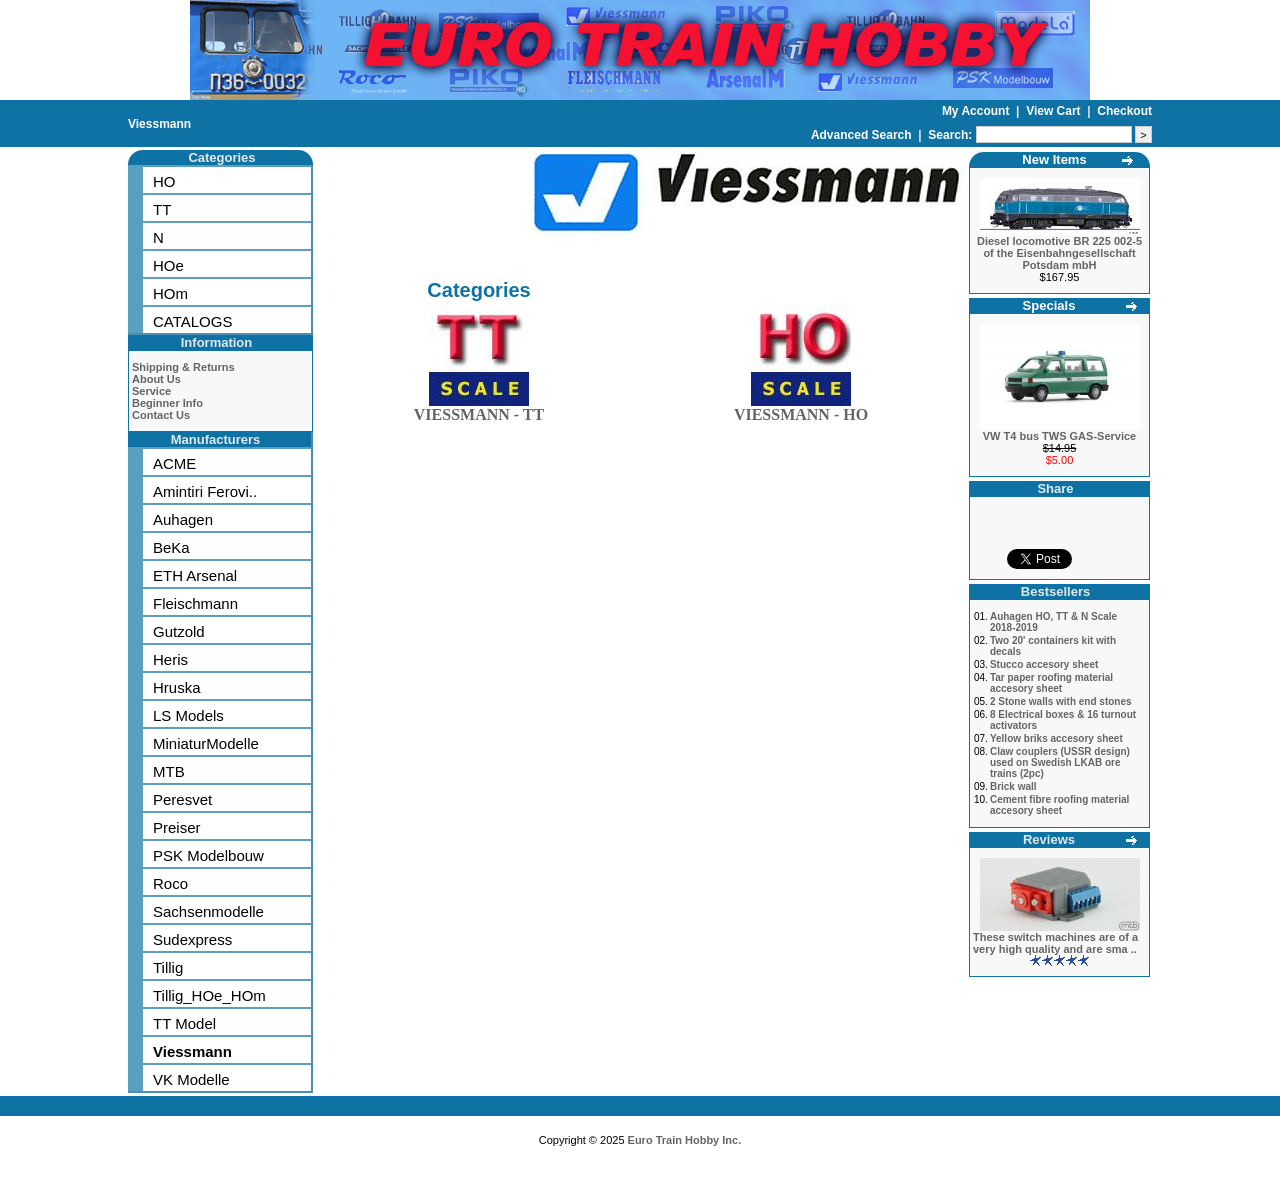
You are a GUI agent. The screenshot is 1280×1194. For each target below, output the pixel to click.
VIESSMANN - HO (801, 410)
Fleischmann (195, 603)
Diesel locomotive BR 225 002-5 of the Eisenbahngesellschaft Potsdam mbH (1059, 253)
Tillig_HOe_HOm (209, 995)
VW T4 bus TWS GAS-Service (1059, 436)
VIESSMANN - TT (479, 410)
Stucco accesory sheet (1044, 664)
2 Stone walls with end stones (1061, 701)
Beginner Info (167, 403)
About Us (156, 379)
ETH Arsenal (195, 575)
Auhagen (183, 519)
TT (162, 209)
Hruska (177, 687)
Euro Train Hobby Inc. (685, 1140)
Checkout (1124, 111)
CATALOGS (192, 321)
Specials (1049, 305)
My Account (977, 111)
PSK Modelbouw (208, 855)
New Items (1054, 159)
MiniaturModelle (206, 743)
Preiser (177, 827)
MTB (169, 771)
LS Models (188, 715)
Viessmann (159, 124)
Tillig (168, 967)
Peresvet (182, 799)
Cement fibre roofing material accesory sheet (1059, 805)
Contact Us (161, 415)
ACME (174, 463)
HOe (168, 265)
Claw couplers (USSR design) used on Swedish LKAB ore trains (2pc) (1060, 762)
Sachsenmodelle (208, 911)
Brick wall (1013, 786)
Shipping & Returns (183, 367)
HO (164, 181)
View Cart (1055, 111)
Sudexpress (192, 939)
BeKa (171, 547)
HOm (170, 293)
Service (151, 391)
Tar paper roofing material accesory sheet (1051, 683)
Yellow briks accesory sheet (1056, 738)
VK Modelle (191, 1079)
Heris (170, 659)
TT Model (184, 1023)
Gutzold (179, 631)
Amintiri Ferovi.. (205, 491)
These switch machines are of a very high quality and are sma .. (1055, 943)
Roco (170, 883)
